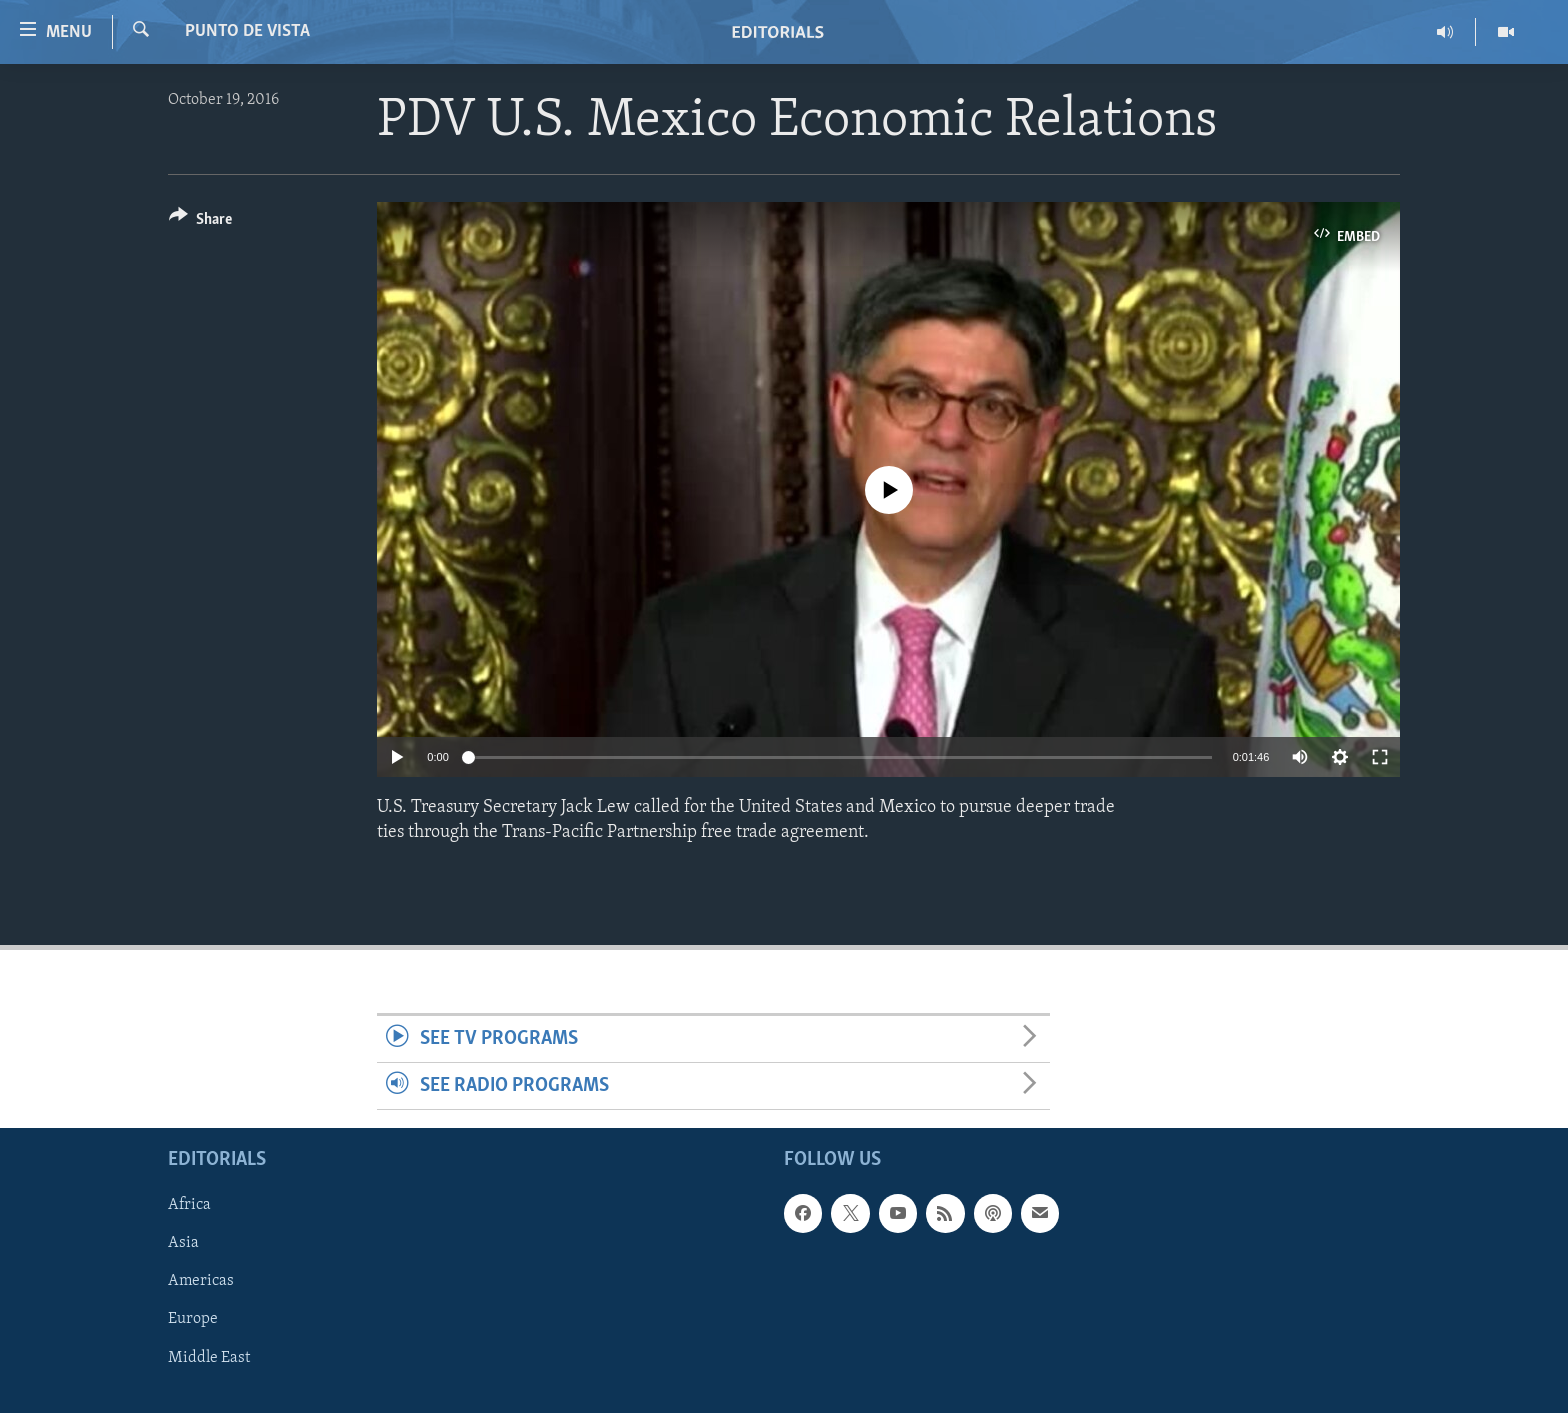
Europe (193, 1320)
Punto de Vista (247, 31)
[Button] (200, 222)
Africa (189, 1206)
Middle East (209, 1358)
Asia (183, 1244)
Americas (201, 1282)
